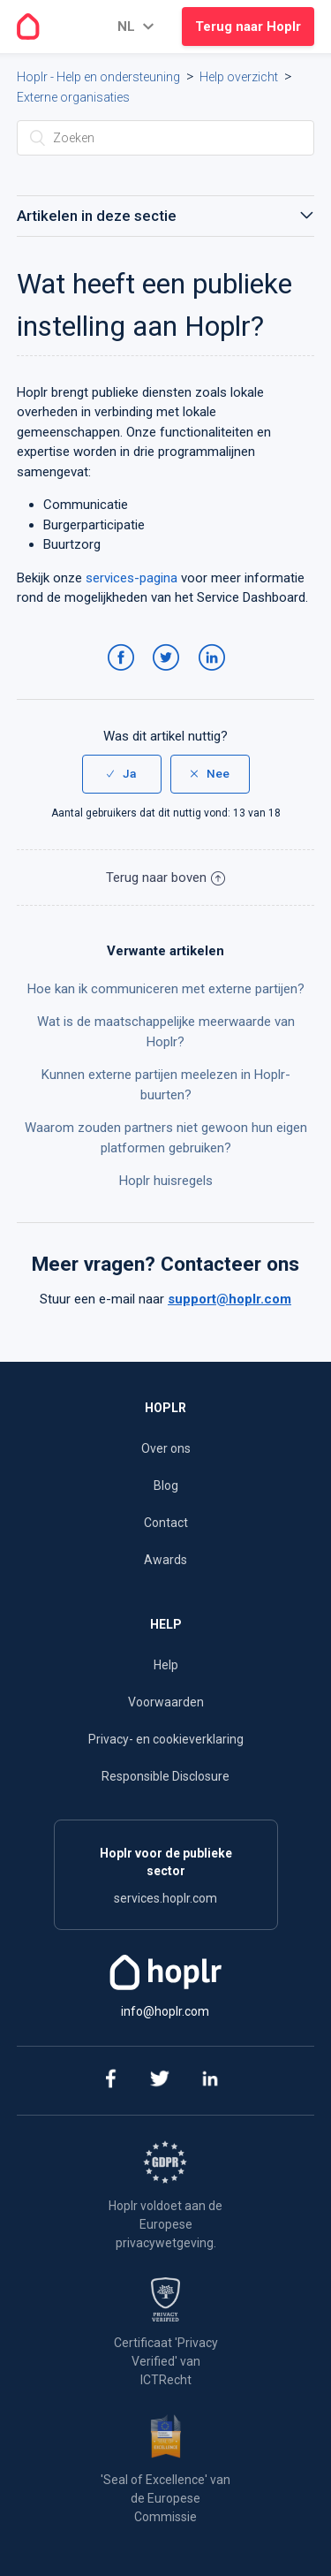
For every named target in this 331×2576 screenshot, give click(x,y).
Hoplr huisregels (166, 1181)
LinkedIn (215, 675)
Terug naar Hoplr (248, 26)
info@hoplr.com (165, 2011)
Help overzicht (238, 77)
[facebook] (109, 2080)
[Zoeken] (166, 138)
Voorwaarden (166, 1702)
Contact (166, 1523)
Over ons (166, 1448)
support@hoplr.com (229, 1299)
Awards (165, 1560)
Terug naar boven (165, 877)
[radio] (122, 774)
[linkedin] (210, 2080)
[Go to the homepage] (28, 26)
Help (166, 1665)
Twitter (169, 675)
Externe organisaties (73, 97)
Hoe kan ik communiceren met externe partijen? (166, 989)
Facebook (124, 675)
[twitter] (159, 2080)
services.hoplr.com (165, 1898)
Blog (166, 1485)
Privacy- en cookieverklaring (166, 1739)
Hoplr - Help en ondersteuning (98, 77)
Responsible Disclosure (165, 1776)
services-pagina (131, 578)
